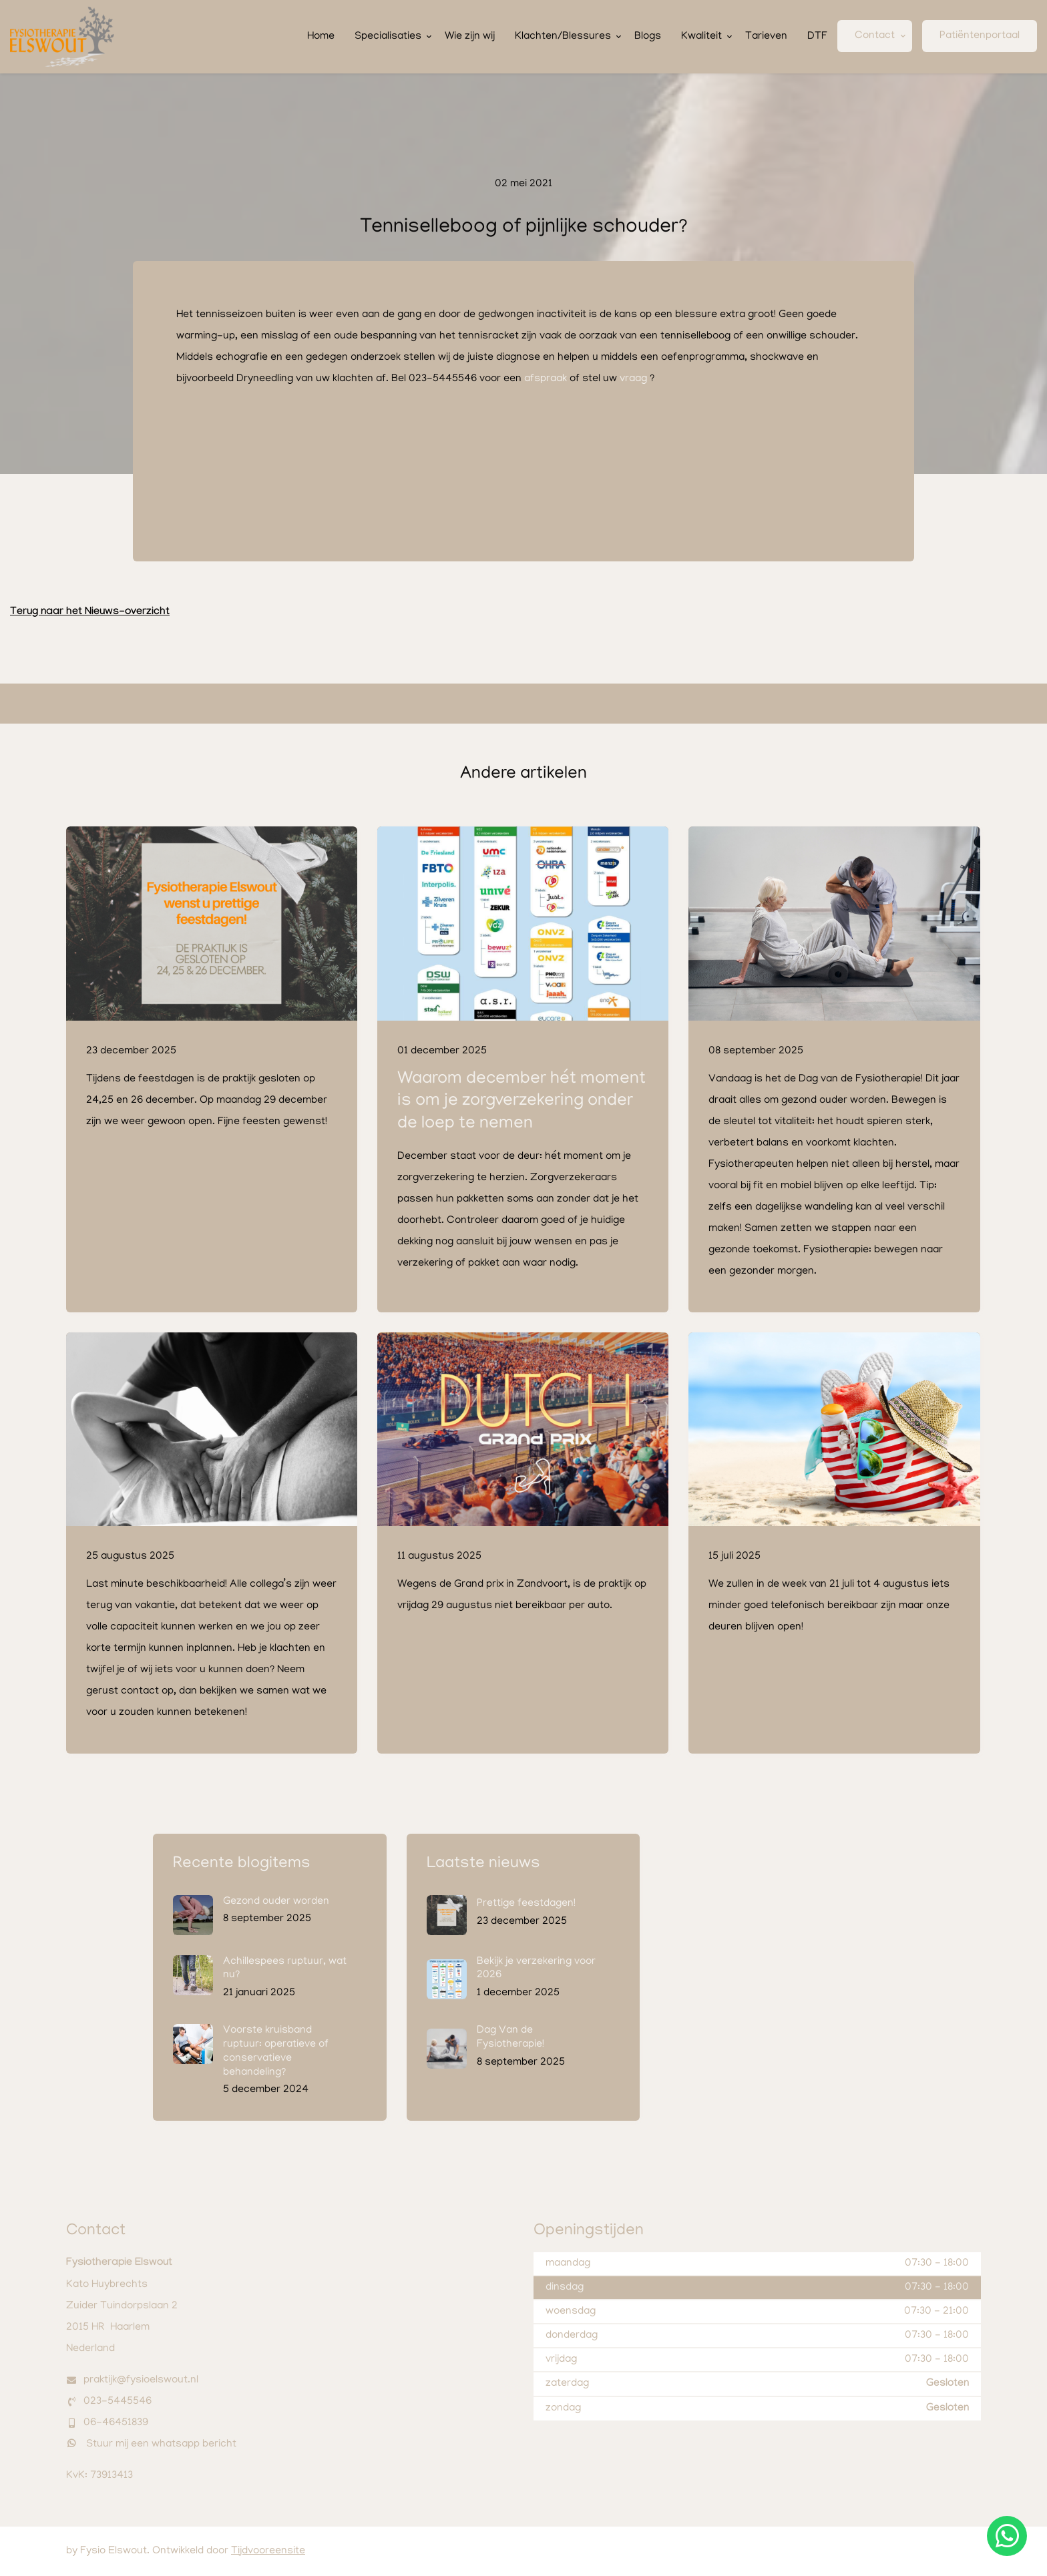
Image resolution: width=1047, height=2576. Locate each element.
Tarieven (766, 37)
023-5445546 (117, 2402)
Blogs (647, 37)
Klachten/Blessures (563, 37)
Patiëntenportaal (979, 36)
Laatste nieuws (483, 1864)
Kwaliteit (701, 37)
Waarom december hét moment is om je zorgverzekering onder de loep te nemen (521, 1102)
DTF (817, 37)
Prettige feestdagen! (526, 1904)
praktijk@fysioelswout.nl (140, 2380)
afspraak (545, 379)
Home (321, 37)
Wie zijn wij (470, 37)
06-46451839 (115, 2423)
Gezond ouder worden (276, 1902)
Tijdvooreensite (268, 2551)
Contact (875, 36)
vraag (633, 379)
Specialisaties (388, 37)
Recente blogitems (241, 1864)
